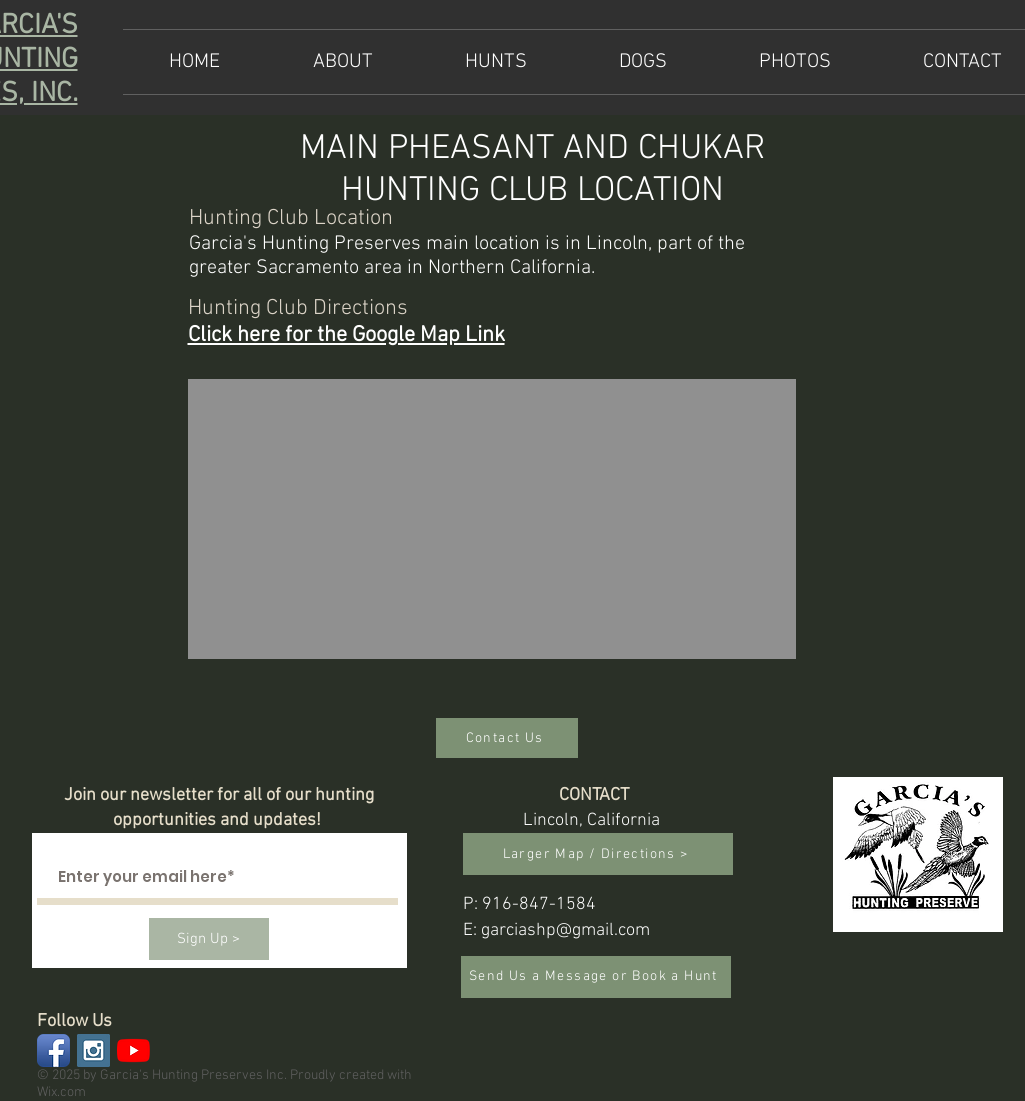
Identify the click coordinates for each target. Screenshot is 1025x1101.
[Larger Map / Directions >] (598, 854)
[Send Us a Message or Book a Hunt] (596, 977)
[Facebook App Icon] (53, 1050)
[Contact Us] (507, 738)
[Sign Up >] (209, 939)
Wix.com (61, 1092)
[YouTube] (133, 1050)
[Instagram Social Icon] (93, 1050)
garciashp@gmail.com (565, 930)
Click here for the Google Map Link (346, 335)
